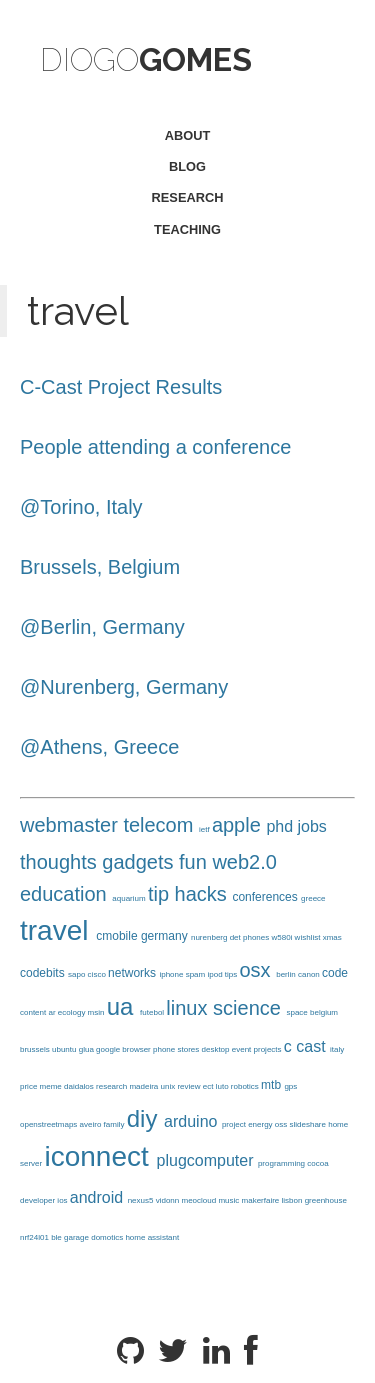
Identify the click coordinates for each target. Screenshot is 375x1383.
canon (310, 974)
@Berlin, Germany (102, 627)
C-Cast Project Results (121, 387)
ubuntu (65, 1049)
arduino (193, 1121)
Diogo (146, 59)
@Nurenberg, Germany (124, 687)
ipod (215, 974)
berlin (287, 974)
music (229, 1200)
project (235, 1124)
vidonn (169, 1200)
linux (189, 1008)
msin (97, 1012)
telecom (161, 825)
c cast (307, 1046)
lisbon (293, 1200)
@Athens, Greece (99, 747)
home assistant (152, 1237)
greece (313, 898)
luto (223, 1086)
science (249, 1008)
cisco (98, 974)
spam (197, 974)
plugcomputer (207, 1160)
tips (232, 974)
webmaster (71, 825)
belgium (324, 1012)
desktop (217, 1049)
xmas (332, 937)
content (34, 1012)
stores (189, 1049)
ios (63, 1200)
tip (161, 894)
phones (257, 937)
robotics (246, 1086)
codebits (44, 973)
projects (269, 1049)
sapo (78, 974)
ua (123, 1006)
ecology (73, 1012)
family (115, 1124)
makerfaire (262, 1200)
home (338, 1124)
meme (52, 1086)
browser (137, 1049)
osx (258, 970)
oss (282, 1124)
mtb (272, 1085)
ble (57, 1237)
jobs (312, 826)
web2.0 (244, 862)
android (99, 1197)
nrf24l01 (35, 1237)
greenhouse (326, 1200)
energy (261, 1124)
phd (281, 826)
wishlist (309, 937)
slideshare (309, 1124)
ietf (205, 829)
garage (77, 1237)
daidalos (80, 1086)
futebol (153, 1012)
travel (58, 930)
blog (187, 166)
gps (290, 1086)
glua (87, 1049)
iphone (172, 974)
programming (282, 1163)
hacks (204, 894)
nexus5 (142, 1200)
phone (165, 1049)
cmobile (118, 936)
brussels (36, 1049)
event (243, 1049)
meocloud (199, 1200)
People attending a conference (155, 447)
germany (166, 936)
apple (239, 825)
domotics (108, 1237)
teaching (187, 229)
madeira (144, 1086)
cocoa (317, 1163)
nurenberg (210, 937)
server (32, 1163)
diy (145, 1118)
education (66, 894)
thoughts (61, 862)
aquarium (130, 898)
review (189, 1086)
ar (52, 1012)
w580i (282, 937)
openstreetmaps (50, 1124)
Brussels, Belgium (100, 567)
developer (38, 1200)
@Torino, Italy (81, 507)
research (188, 197)
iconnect (100, 1156)
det (236, 937)
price (30, 1086)
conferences (266, 897)
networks (133, 973)
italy (337, 1049)
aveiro (92, 1124)
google (109, 1049)
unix (169, 1086)
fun (195, 862)
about (188, 135)
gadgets (140, 862)
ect (209, 1086)
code (335, 973)
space (298, 1012)
